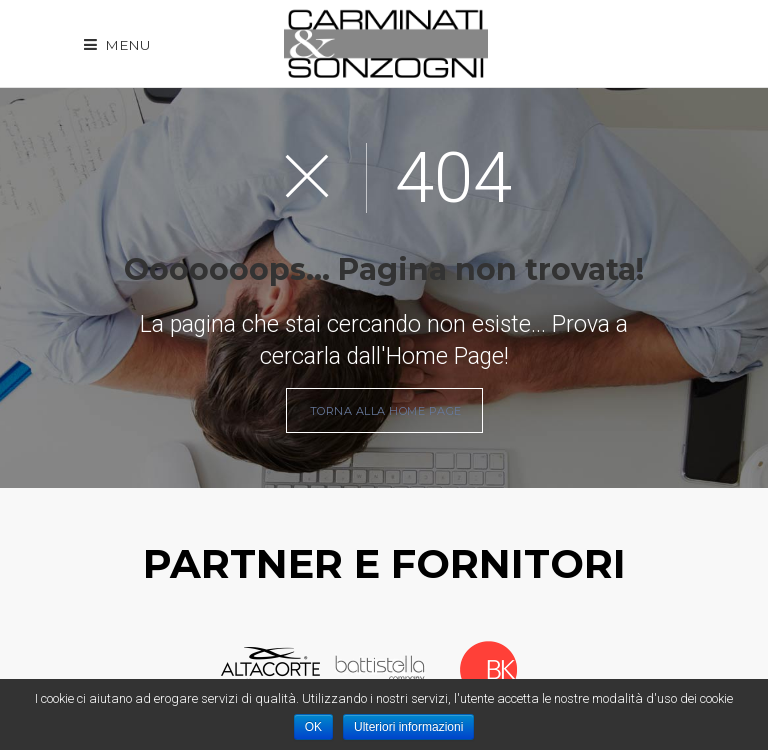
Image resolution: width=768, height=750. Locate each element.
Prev (202, 670)
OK (313, 727)
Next (557, 670)
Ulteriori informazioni (408, 727)
